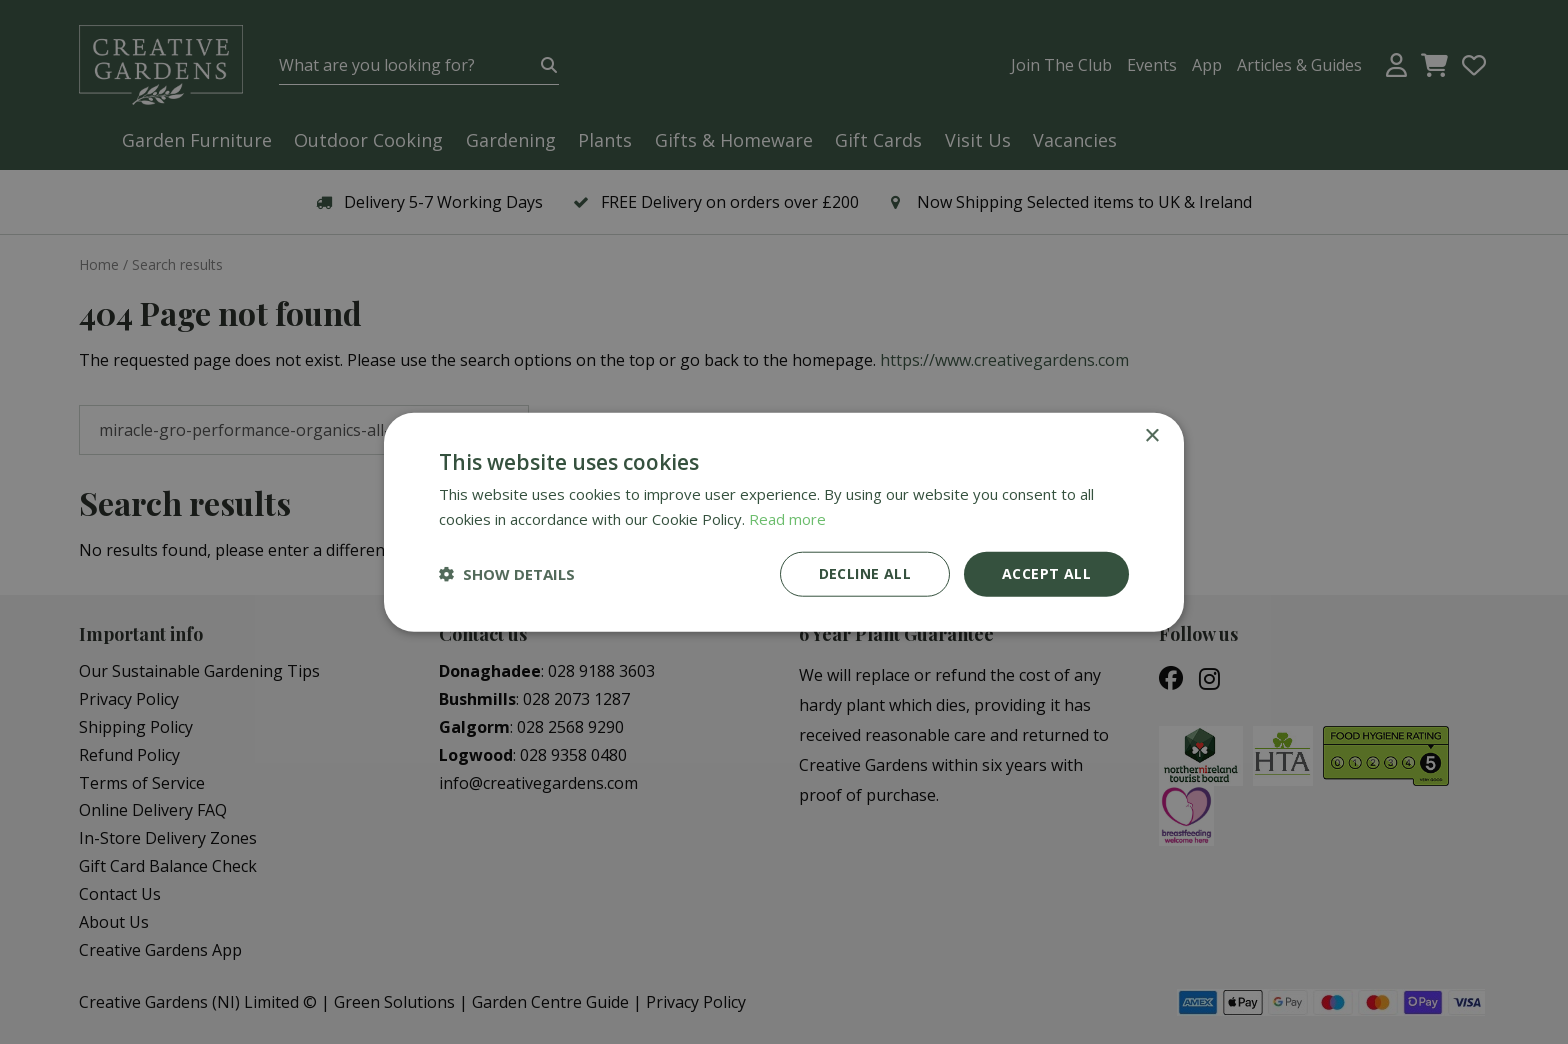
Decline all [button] (865, 573)
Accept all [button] (1046, 573)
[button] (507, 574)
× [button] (1151, 436)
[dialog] (784, 522)
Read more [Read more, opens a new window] (787, 519)
